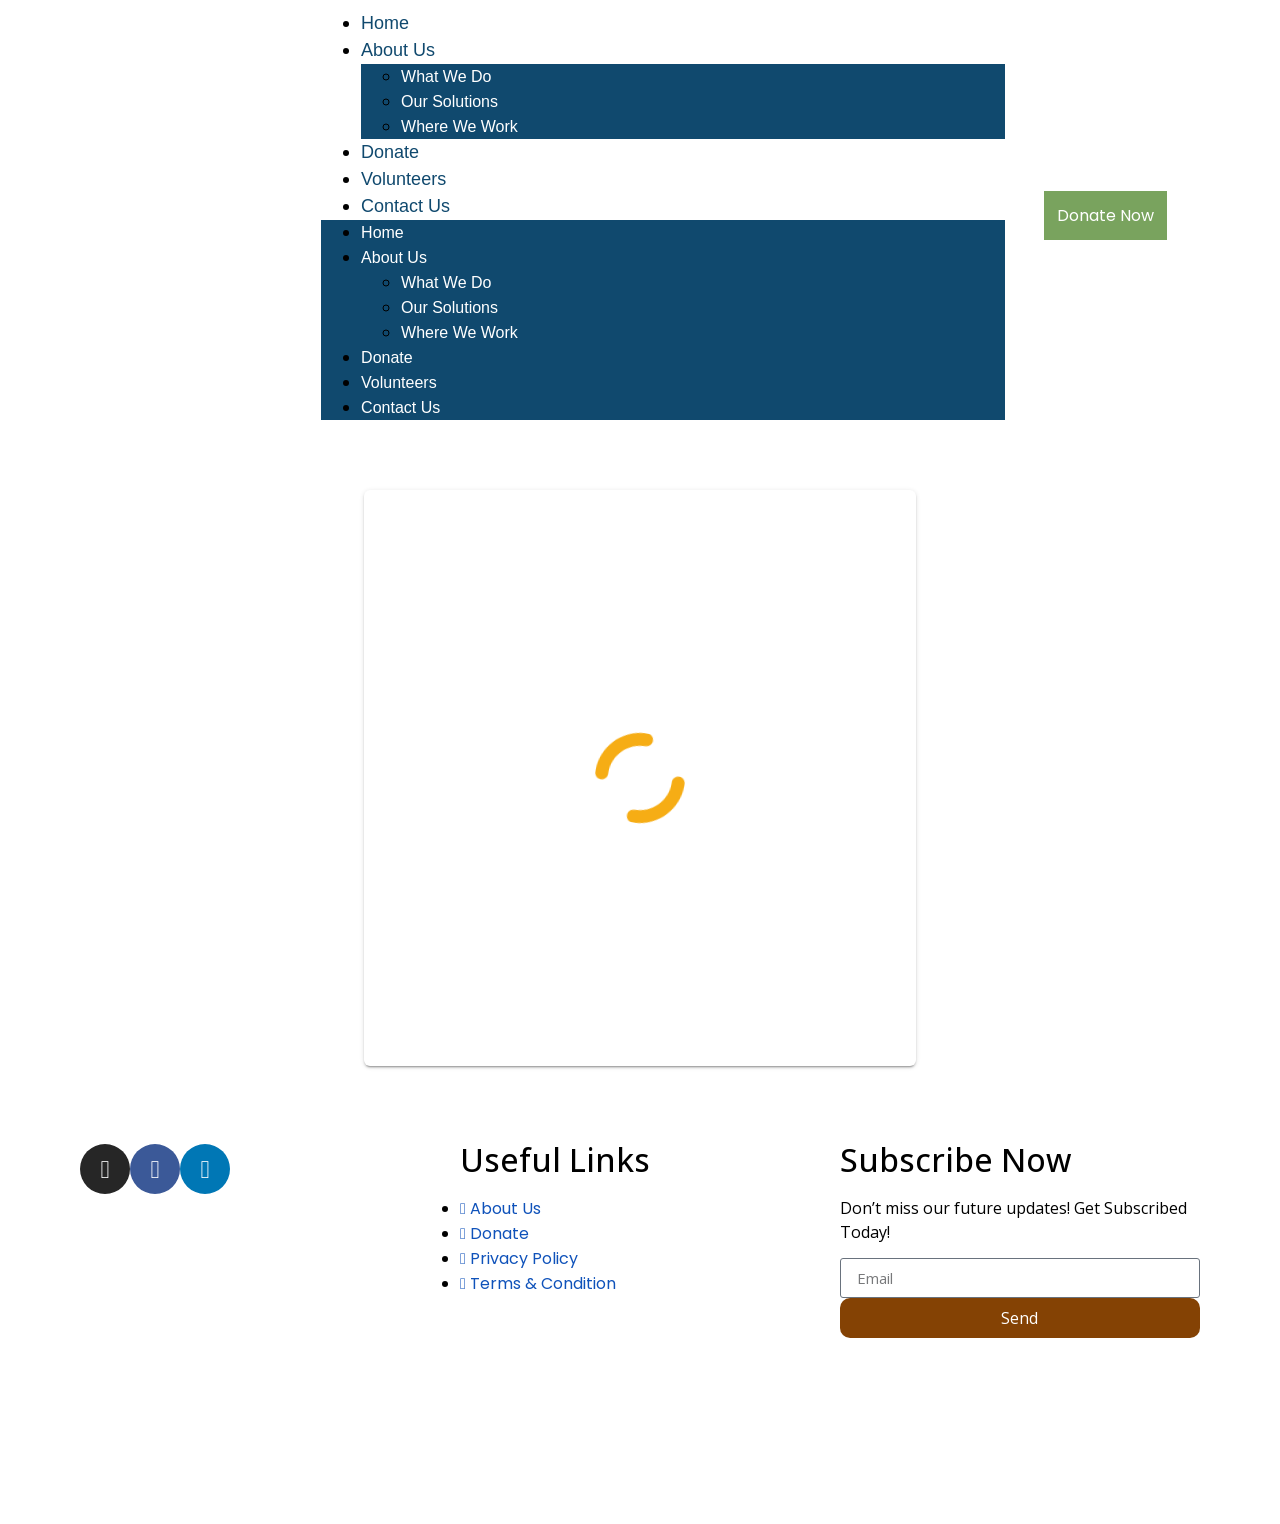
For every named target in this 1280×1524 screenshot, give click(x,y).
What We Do (446, 76)
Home (385, 23)
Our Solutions (449, 101)
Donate (390, 152)
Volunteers (403, 179)
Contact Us (405, 206)
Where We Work (459, 126)
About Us (398, 50)
